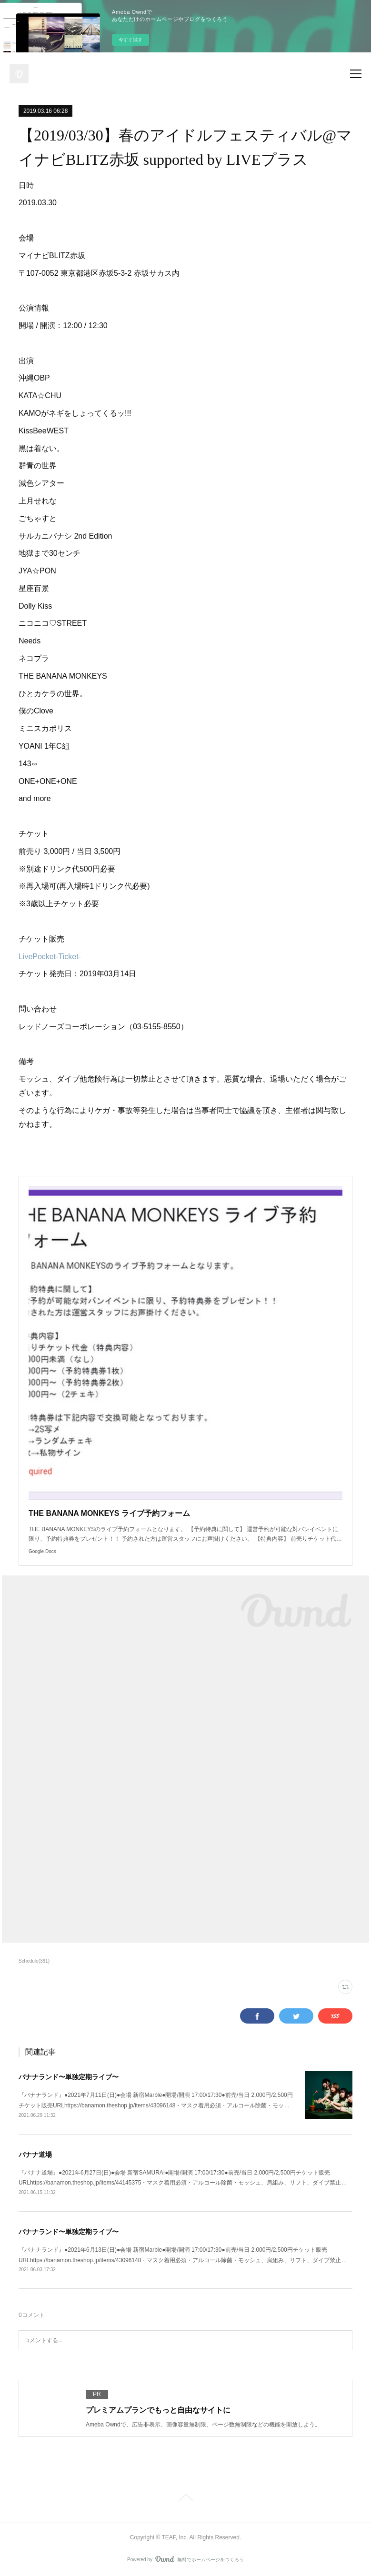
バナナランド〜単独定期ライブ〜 (69, 2077)
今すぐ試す (130, 39)
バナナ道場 (35, 2154)
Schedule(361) (34, 1961)
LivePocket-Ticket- (50, 956)
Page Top (185, 2499)
